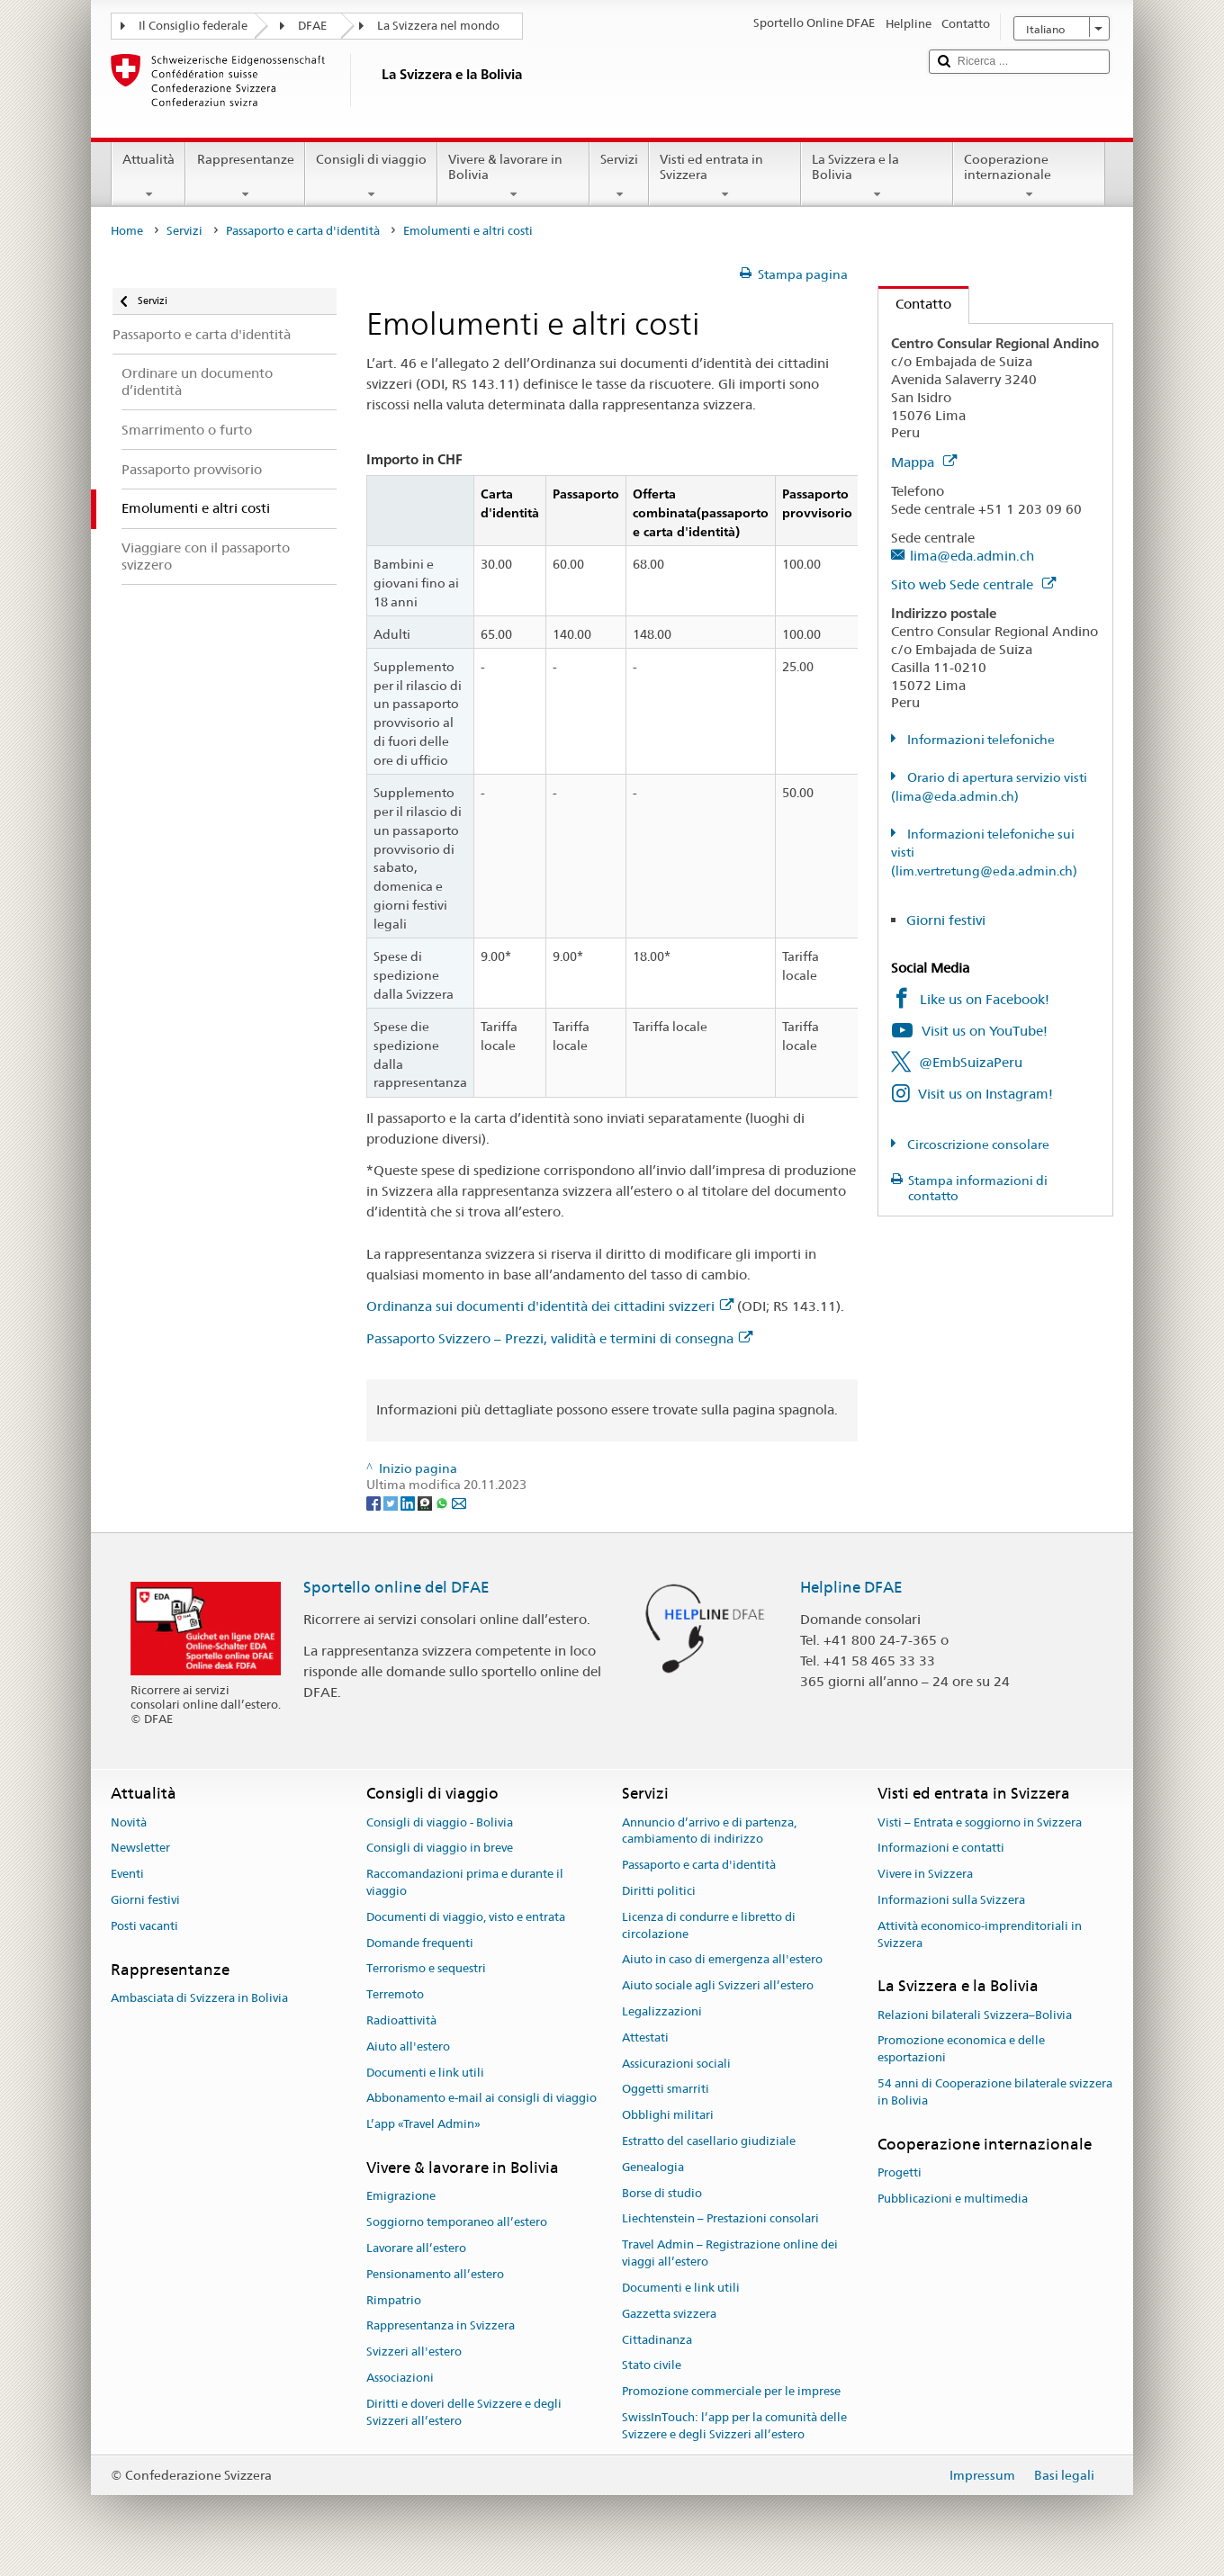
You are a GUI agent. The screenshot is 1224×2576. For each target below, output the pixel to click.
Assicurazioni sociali (676, 2063)
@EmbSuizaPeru (970, 1062)
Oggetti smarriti (665, 2089)
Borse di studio (662, 2193)
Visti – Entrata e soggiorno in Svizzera (980, 1822)
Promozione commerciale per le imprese (731, 2391)
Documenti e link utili (425, 2072)
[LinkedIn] (409, 1501)
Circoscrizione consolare (976, 1144)
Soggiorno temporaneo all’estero (456, 2222)
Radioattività (401, 2020)
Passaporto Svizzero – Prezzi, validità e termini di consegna (559, 1338)
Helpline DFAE (851, 1587)
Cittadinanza (657, 2340)
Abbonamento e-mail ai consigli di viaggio (481, 2098)
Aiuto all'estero (408, 2046)
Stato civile (651, 2366)
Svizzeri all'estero (414, 2351)
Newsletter (140, 1848)
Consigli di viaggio (371, 176)
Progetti (900, 2172)
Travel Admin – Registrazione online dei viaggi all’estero (730, 2254)
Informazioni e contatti (941, 1848)
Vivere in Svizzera (925, 1873)
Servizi (619, 176)
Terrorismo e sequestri (426, 1969)
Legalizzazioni (662, 2011)
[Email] (459, 1501)
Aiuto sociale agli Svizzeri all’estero (718, 1985)
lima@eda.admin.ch (972, 555)
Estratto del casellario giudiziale (709, 2141)
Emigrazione (401, 2197)
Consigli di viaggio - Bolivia (439, 1822)
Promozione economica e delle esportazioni (961, 2049)
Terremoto (395, 1994)
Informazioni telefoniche (979, 739)
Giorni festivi (946, 920)
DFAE (312, 25)
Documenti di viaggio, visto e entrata (465, 1917)
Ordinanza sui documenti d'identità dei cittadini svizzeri (550, 1306)
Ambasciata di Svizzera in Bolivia (199, 1998)
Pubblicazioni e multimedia (953, 2198)
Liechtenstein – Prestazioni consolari (720, 2219)
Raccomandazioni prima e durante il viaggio (464, 1882)
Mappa (924, 462)
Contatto (914, 303)
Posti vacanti (144, 1926)
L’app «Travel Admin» (423, 2125)
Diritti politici (659, 1891)
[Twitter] (391, 1501)
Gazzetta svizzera (669, 2313)
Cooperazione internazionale (1029, 176)
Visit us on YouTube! (985, 1030)
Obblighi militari (668, 2115)
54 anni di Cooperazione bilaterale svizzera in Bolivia (995, 2092)
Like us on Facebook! (984, 999)
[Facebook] (374, 1501)
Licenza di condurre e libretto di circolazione (709, 1925)
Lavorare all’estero (416, 2248)
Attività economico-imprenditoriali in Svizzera (980, 1934)
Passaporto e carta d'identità (303, 231)
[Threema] (426, 1501)
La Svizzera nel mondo (438, 25)
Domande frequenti (419, 1943)
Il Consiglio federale (193, 25)
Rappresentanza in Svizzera (440, 2326)
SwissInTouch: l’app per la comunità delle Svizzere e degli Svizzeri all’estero (734, 2425)
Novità (129, 1822)
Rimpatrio (393, 2300)
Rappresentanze (244, 176)
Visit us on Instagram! (985, 1093)
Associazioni (400, 2377)
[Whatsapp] (443, 1501)
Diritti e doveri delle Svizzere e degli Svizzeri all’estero (464, 2412)
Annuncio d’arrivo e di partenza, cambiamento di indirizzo (709, 1831)
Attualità (148, 176)
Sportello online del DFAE (396, 1587)
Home (127, 231)
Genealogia (653, 2167)
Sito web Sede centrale (973, 584)
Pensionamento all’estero (435, 2274)
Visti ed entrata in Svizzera (725, 176)
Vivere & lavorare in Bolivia (513, 176)
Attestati (645, 2037)
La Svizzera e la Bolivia (877, 176)
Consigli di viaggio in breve (439, 1848)
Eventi (127, 1873)
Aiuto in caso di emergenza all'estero (722, 1960)
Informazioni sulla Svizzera (951, 1900)
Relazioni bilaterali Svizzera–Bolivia (975, 2015)
